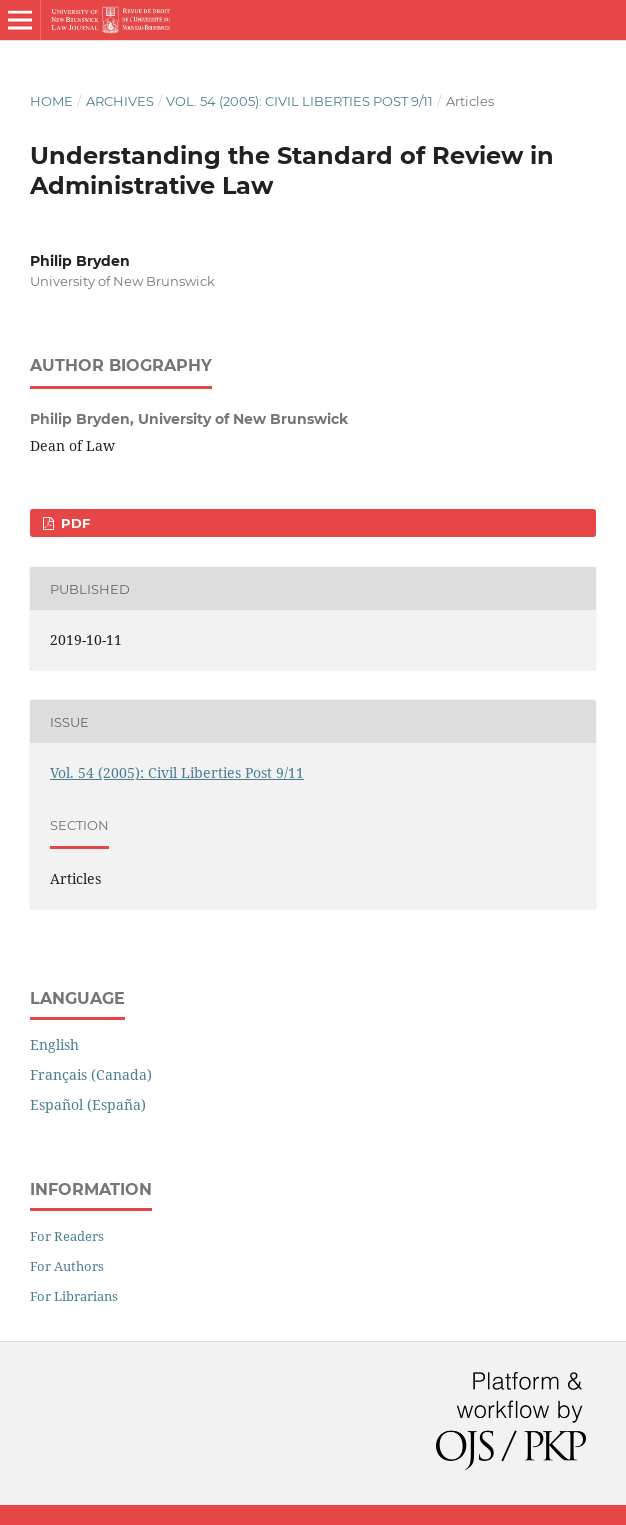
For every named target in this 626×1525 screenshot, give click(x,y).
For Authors (67, 1266)
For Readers (67, 1236)
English (54, 1044)
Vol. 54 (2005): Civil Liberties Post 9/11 (299, 101)
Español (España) (88, 1104)
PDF (73, 523)
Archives (120, 101)
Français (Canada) (91, 1074)
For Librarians (74, 1296)
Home (51, 101)
